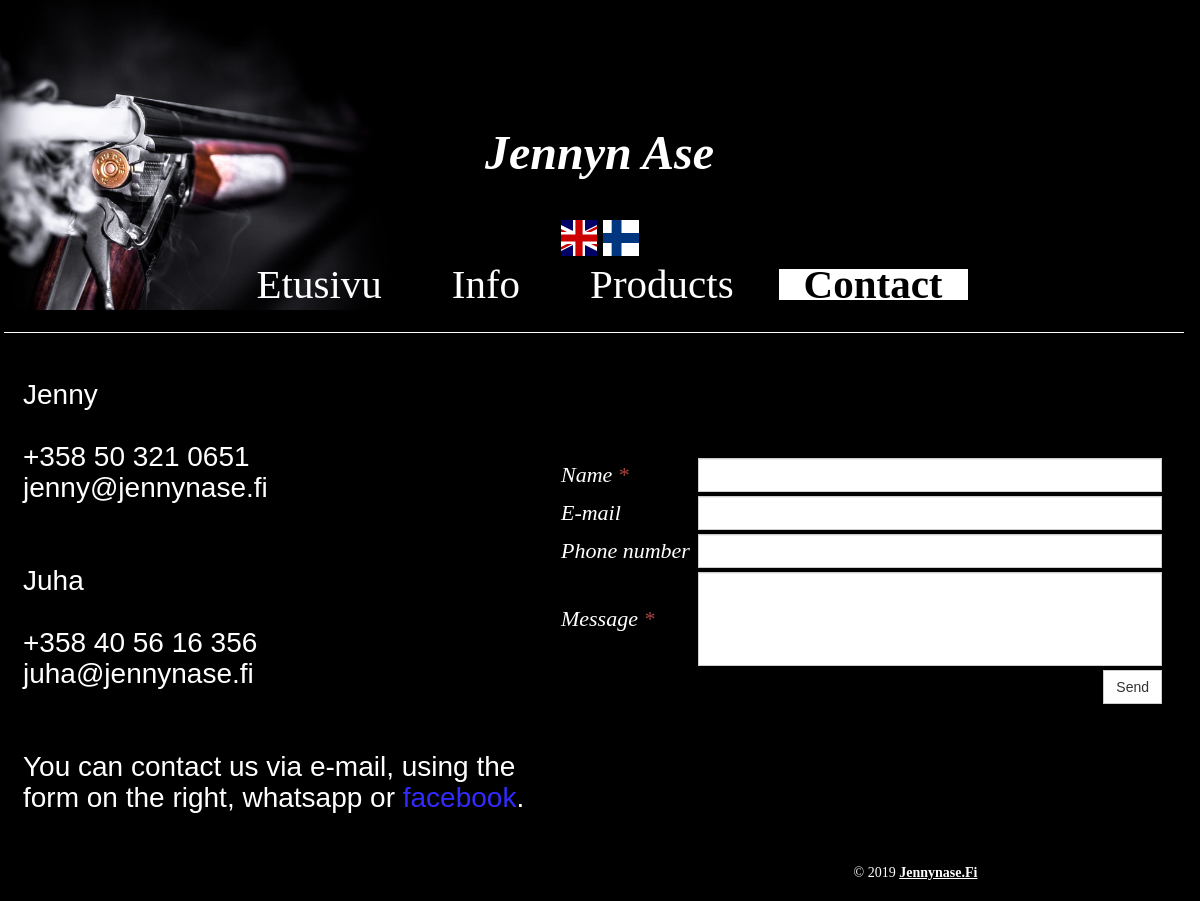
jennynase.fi (938, 872)
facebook (460, 797)
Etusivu (318, 284)
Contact (873, 284)
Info (486, 284)
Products (662, 284)
